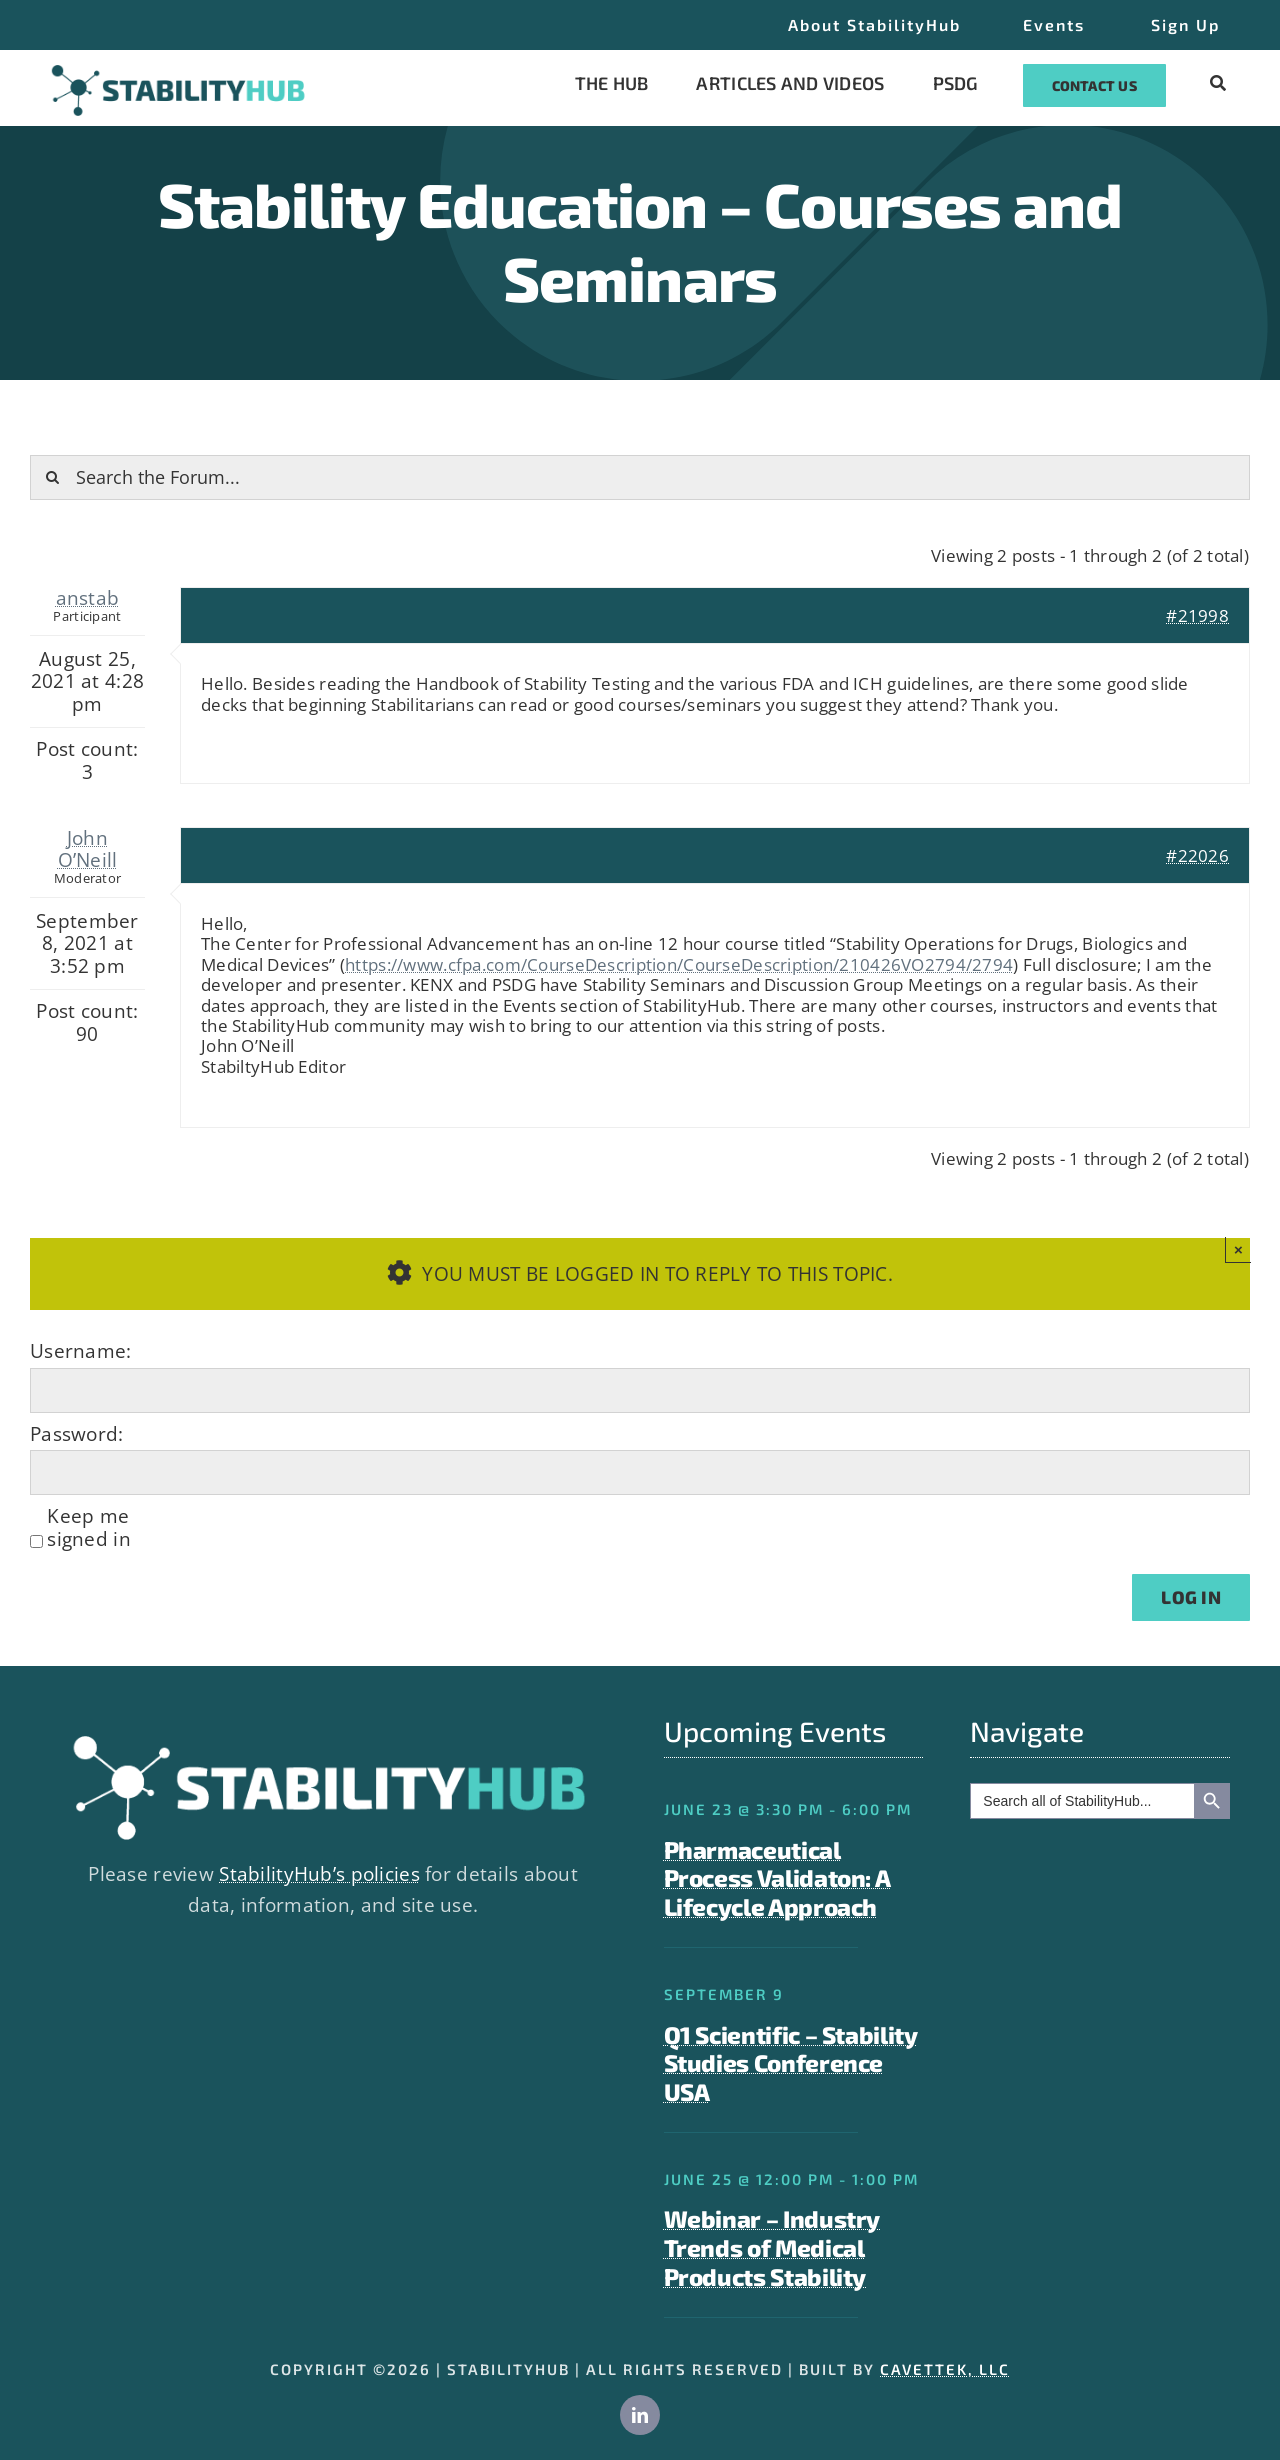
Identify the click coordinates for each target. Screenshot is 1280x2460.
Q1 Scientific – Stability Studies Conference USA (791, 2063)
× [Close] (1238, 1249)
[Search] (52, 477)
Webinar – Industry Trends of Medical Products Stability (772, 2247)
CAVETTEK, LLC (945, 2369)
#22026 (1197, 855)
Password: (77, 1434)
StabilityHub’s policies (319, 1874)
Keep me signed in (89, 1527)
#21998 (1197, 615)
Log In (1191, 1597)
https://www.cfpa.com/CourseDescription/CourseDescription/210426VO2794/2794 (679, 964)
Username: (81, 1351)
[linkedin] (640, 2415)
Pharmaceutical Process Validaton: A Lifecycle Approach (777, 1878)
